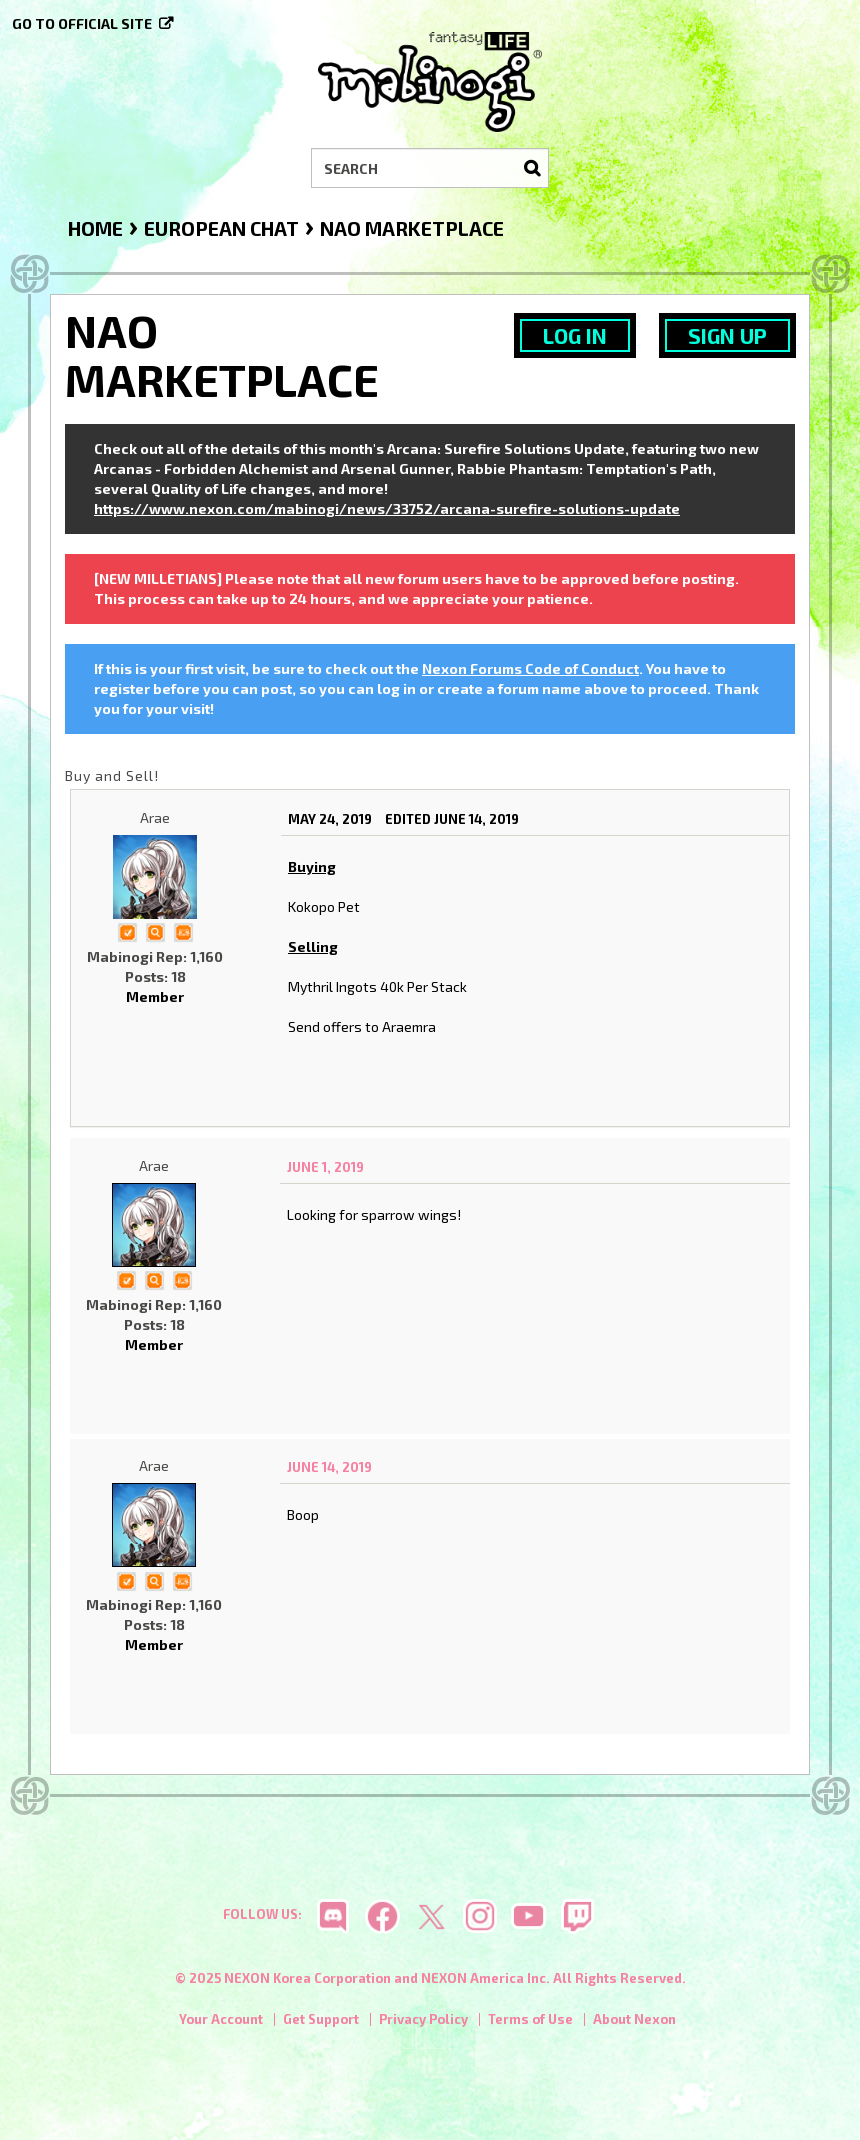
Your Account (221, 2019)
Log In (575, 335)
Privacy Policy (423, 2019)
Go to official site (82, 23)
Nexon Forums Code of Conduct (530, 668)
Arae (155, 817)
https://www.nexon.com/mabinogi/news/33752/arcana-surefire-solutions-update (387, 508)
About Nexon (634, 2019)
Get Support (321, 2019)
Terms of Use (530, 2019)
